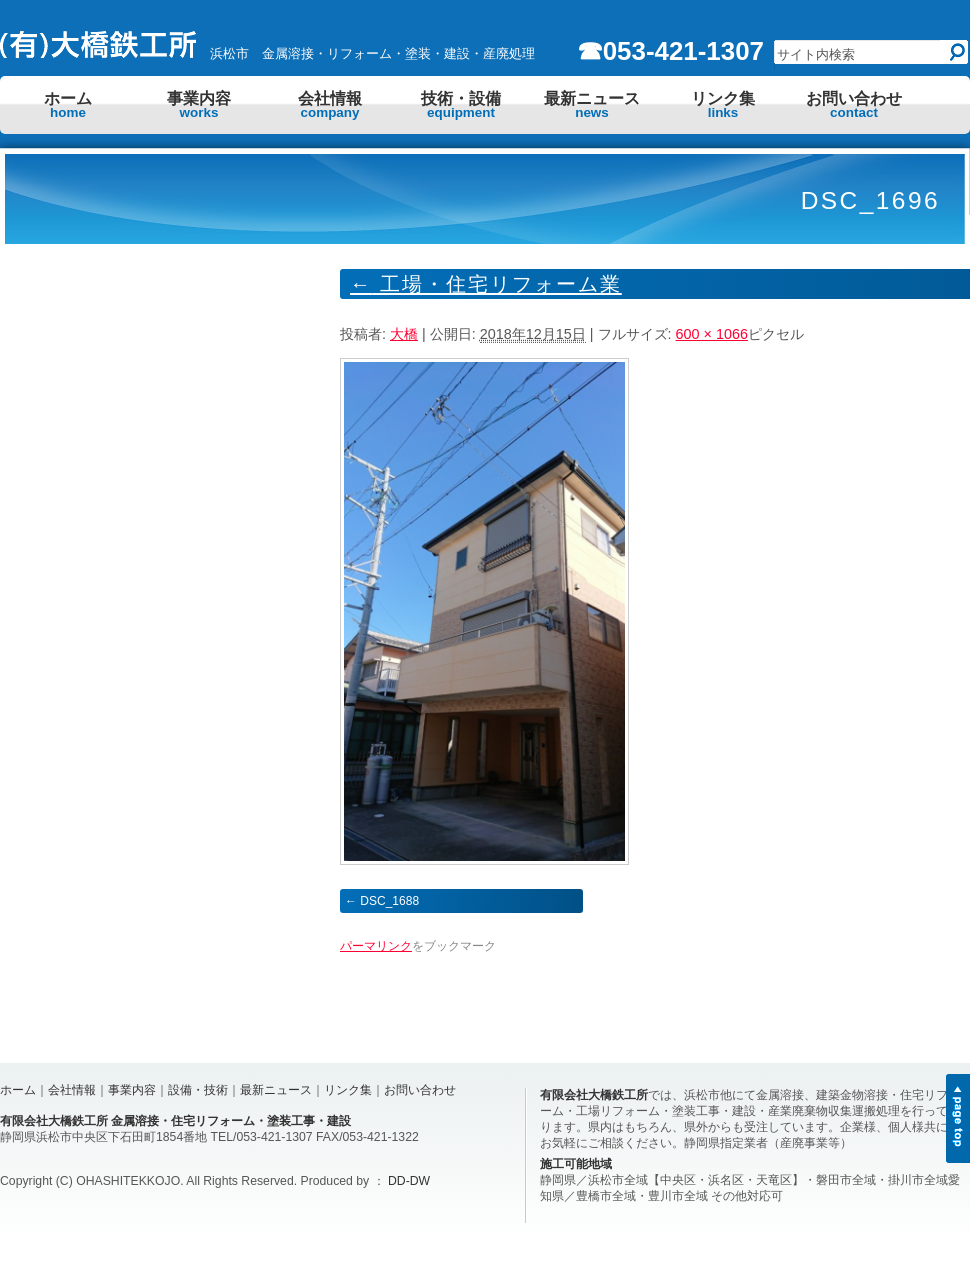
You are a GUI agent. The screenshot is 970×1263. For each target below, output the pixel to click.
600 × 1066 (712, 334)
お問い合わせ (854, 105)
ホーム (68, 105)
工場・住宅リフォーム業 (486, 284)
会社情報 (330, 105)
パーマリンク (376, 946)
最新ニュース (592, 105)
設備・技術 (198, 1090)
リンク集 (723, 105)
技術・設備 (461, 105)
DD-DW (409, 1181)
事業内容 (199, 105)
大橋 (404, 334)
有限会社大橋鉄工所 (594, 1095)
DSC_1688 (389, 901)
